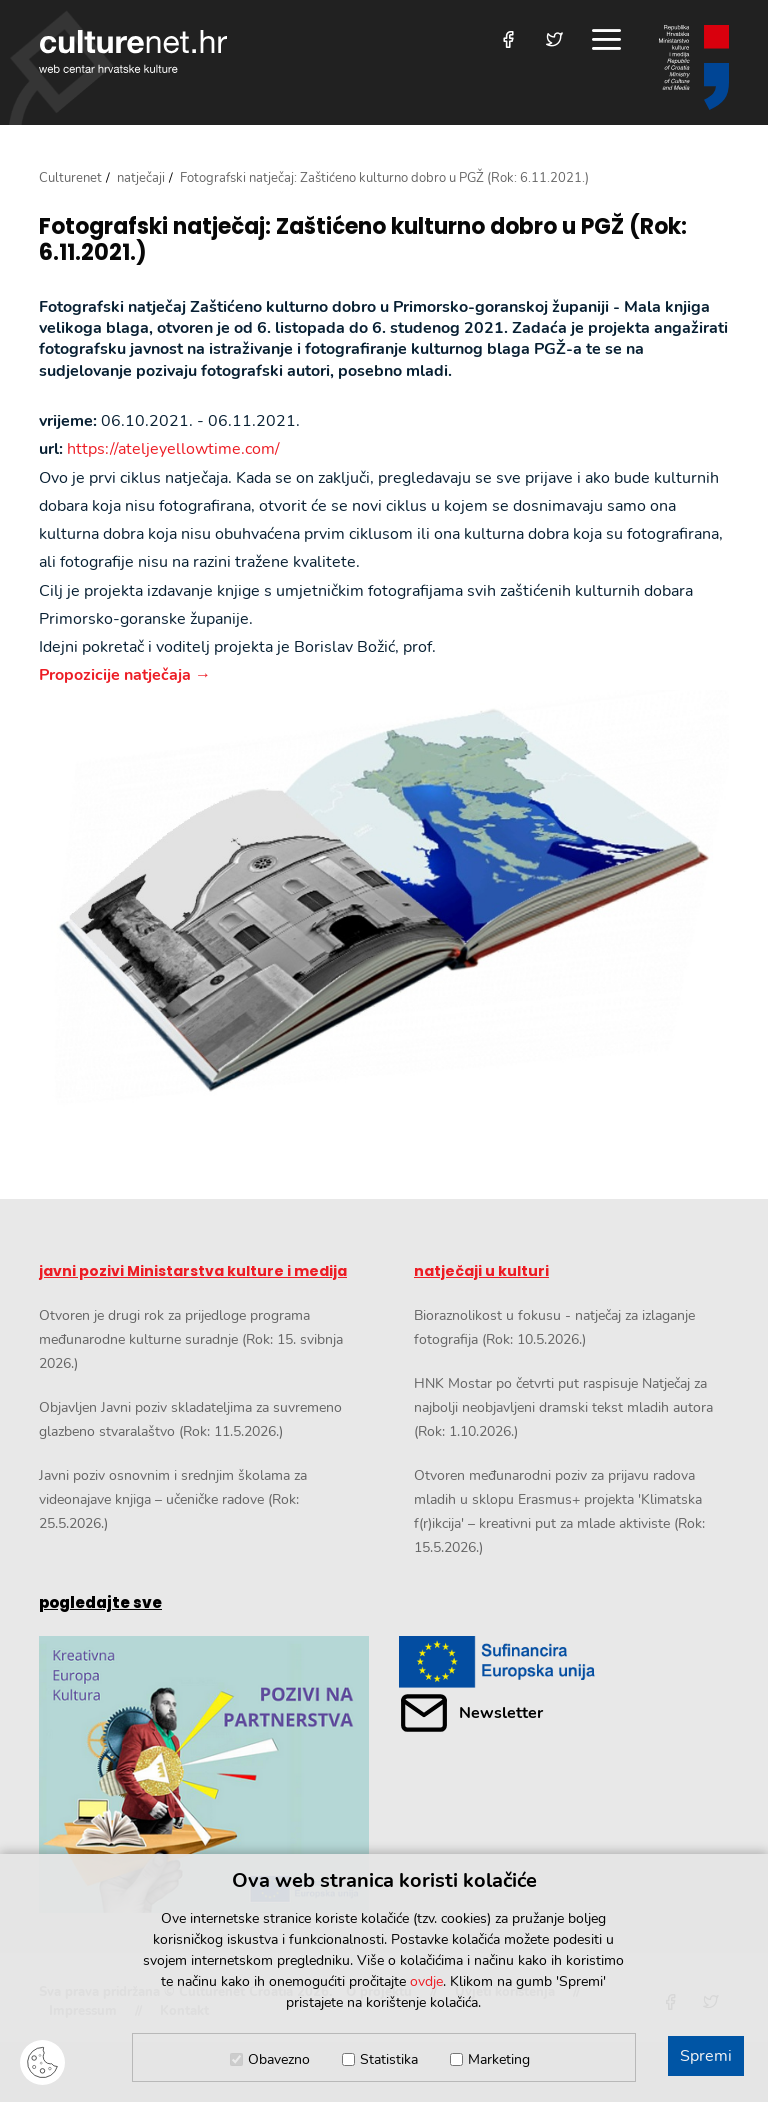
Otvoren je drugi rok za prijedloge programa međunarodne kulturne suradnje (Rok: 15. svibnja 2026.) (191, 1339)
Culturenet (70, 178)
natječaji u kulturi (481, 1271)
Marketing (499, 2059)
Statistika (389, 2059)
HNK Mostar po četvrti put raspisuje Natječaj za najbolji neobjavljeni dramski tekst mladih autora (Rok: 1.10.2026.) (563, 1407)
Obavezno (279, 2059)
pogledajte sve (100, 1602)
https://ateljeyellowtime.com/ (173, 449)
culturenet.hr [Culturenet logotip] (133, 51)
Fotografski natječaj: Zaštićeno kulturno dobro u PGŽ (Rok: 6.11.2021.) (363, 240)
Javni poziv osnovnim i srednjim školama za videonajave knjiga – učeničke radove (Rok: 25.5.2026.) (173, 1499)
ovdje (426, 1981)
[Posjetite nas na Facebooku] (508, 39)
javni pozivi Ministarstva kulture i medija (193, 1271)
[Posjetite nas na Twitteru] (554, 39)
